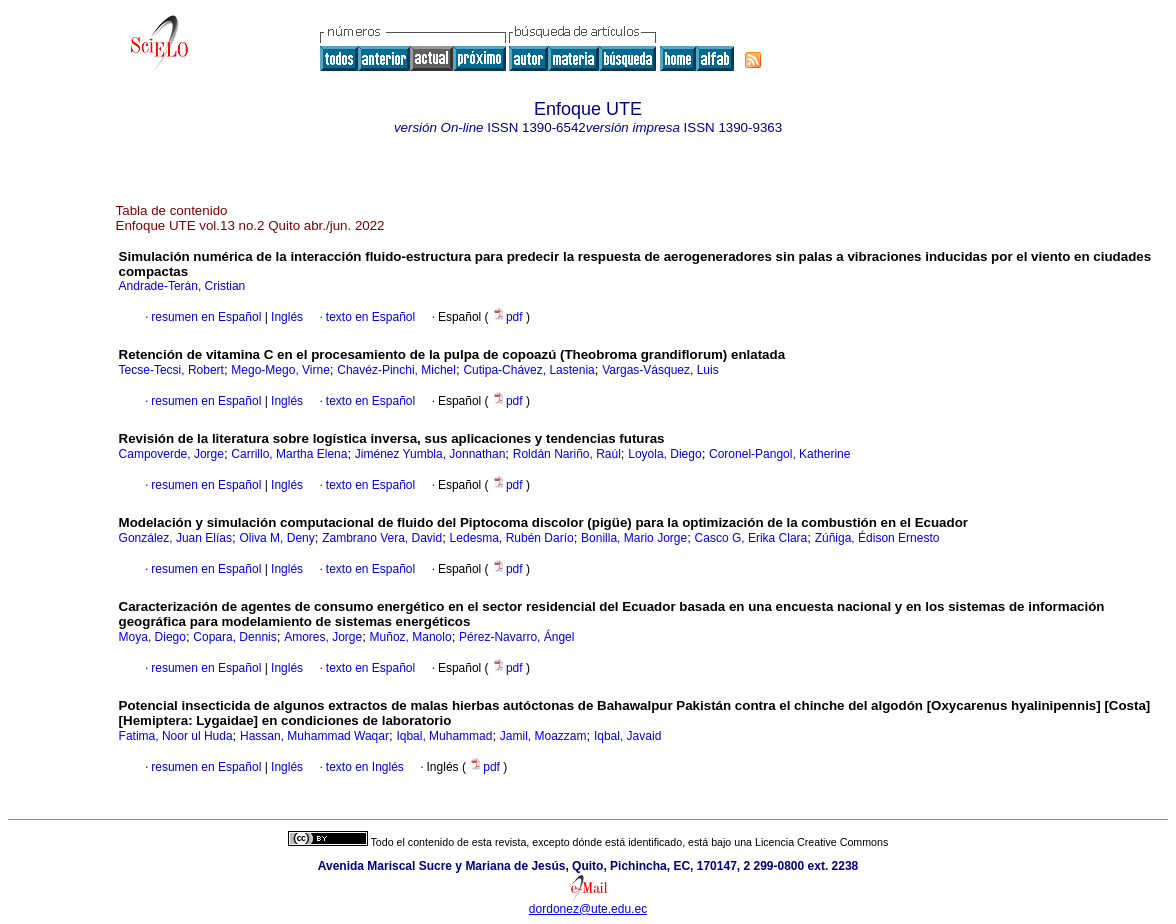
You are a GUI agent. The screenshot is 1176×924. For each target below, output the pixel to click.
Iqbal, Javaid (627, 736)
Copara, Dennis (234, 637)
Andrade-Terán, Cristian (182, 286)
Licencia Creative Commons (821, 842)
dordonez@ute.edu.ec (588, 909)
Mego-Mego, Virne (280, 370)
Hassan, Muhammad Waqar (314, 736)
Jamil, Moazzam (543, 736)
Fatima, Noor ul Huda (176, 736)
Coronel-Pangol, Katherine (779, 454)
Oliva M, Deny (276, 538)
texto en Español (370, 317)
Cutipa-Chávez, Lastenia (528, 370)
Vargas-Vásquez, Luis (660, 370)
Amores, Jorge (323, 637)
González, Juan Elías (175, 538)
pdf (509, 317)
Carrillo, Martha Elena (289, 454)
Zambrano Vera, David (382, 538)
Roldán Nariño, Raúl (567, 454)
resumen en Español (206, 317)
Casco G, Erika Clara (751, 538)
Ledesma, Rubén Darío (512, 538)
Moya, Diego (152, 637)
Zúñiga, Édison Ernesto (877, 538)
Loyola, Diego (664, 454)
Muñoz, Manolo (411, 637)
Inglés (285, 317)
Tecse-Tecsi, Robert (171, 370)
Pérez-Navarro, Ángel (516, 637)
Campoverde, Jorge (171, 454)
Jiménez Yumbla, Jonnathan (430, 454)
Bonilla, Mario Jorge (634, 538)
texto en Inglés (365, 767)
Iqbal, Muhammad (444, 736)
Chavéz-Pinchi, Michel (396, 370)
